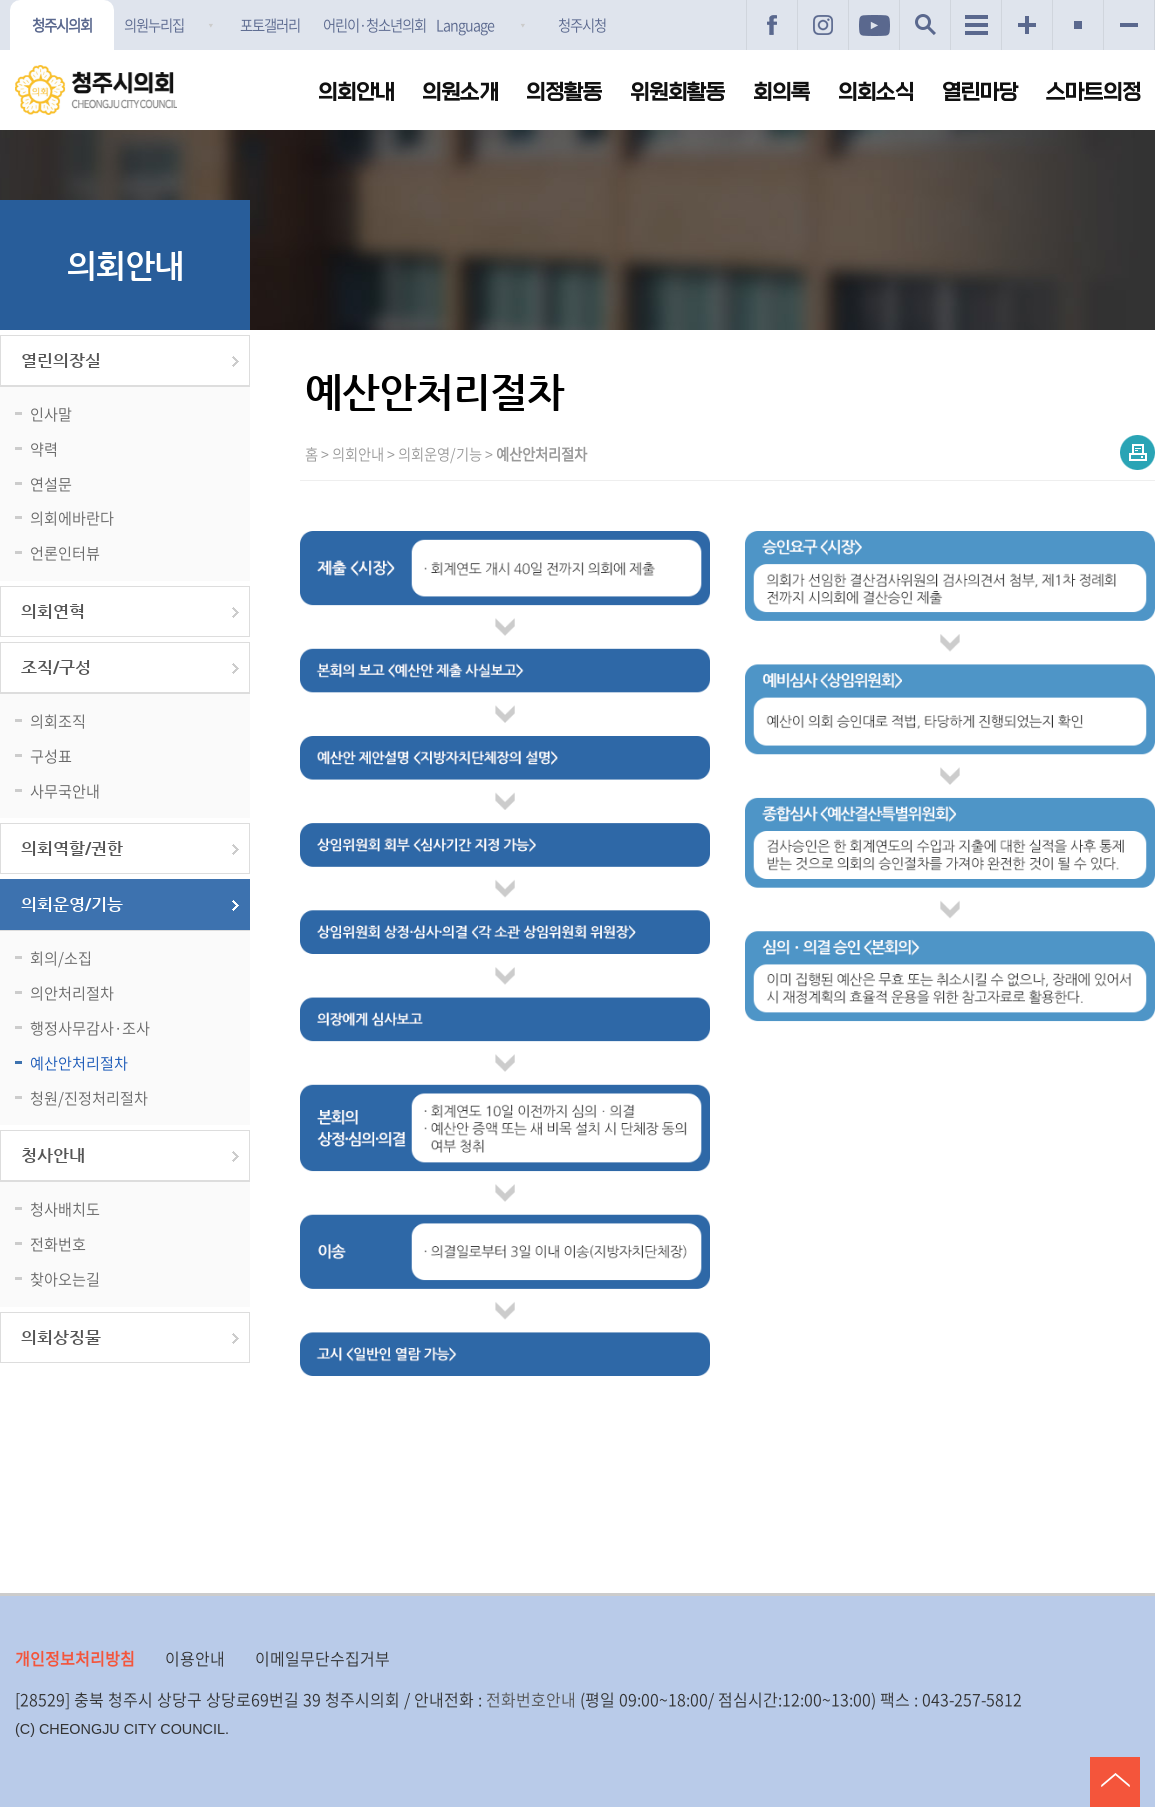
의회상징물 (61, 1337)
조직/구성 (56, 667)
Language (465, 25)
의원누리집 (154, 25)
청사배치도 (65, 1208)
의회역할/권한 (72, 848)
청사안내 (53, 1155)
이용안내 (195, 1658)
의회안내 (356, 92)
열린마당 (980, 92)
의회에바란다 (72, 517)
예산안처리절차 (79, 1062)
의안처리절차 (72, 992)
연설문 (51, 483)
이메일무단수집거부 (322, 1658)
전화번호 (58, 1243)
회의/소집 (61, 957)
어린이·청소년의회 (374, 25)
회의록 (781, 92)
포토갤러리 (270, 25)
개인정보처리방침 (75, 1658)
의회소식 (876, 92)
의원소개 (460, 92)
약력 (44, 448)
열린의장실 (61, 360)
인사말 (51, 413)
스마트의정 (1093, 92)
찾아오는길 (65, 1278)
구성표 (51, 755)
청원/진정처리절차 (89, 1097)
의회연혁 (53, 611)
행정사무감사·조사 (90, 1027)
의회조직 (58, 720)
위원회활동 (677, 92)
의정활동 (564, 92)
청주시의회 (62, 25)
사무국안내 (65, 790)
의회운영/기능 (72, 904)
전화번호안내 (531, 1699)
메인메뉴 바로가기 (578, 1)
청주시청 (582, 25)
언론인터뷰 (65, 552)
